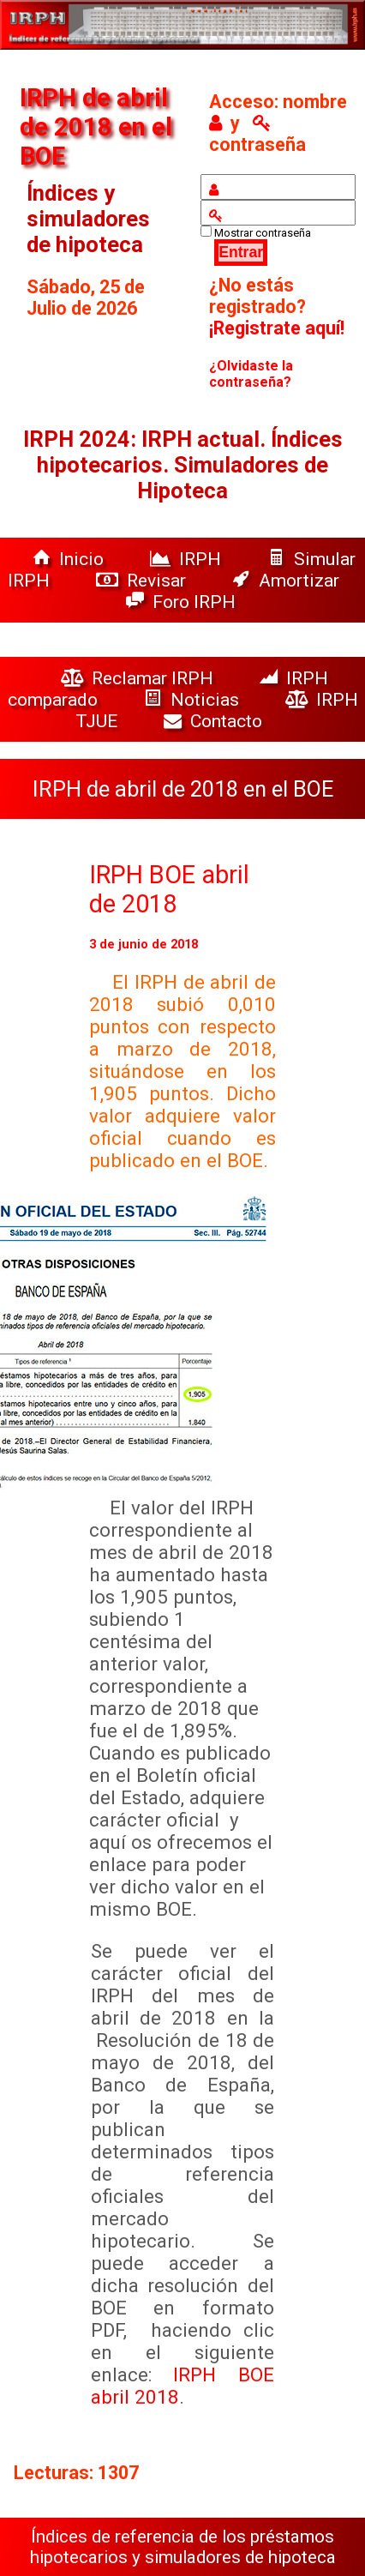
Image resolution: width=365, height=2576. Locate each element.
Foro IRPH (185, 601)
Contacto (217, 720)
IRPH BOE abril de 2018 (169, 889)
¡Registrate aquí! (276, 328)
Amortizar (285, 580)
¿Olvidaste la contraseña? (251, 374)
